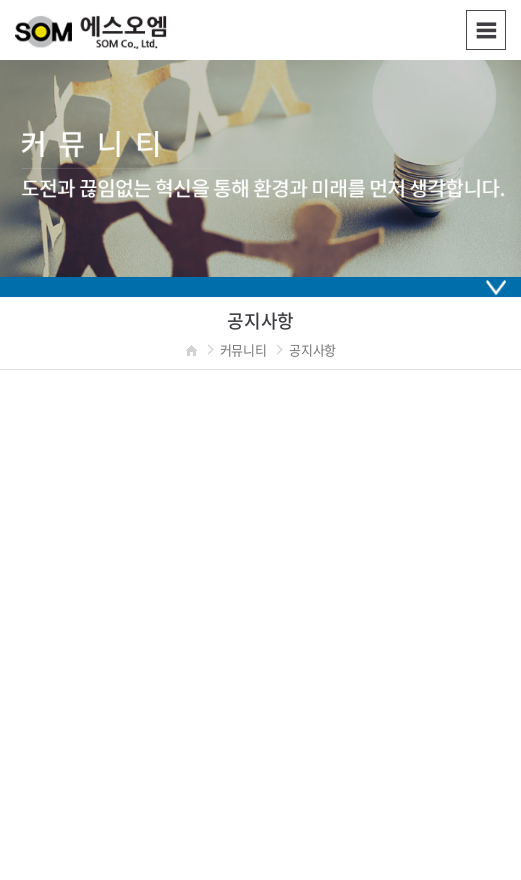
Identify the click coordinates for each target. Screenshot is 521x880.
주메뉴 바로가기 (0, 0)
